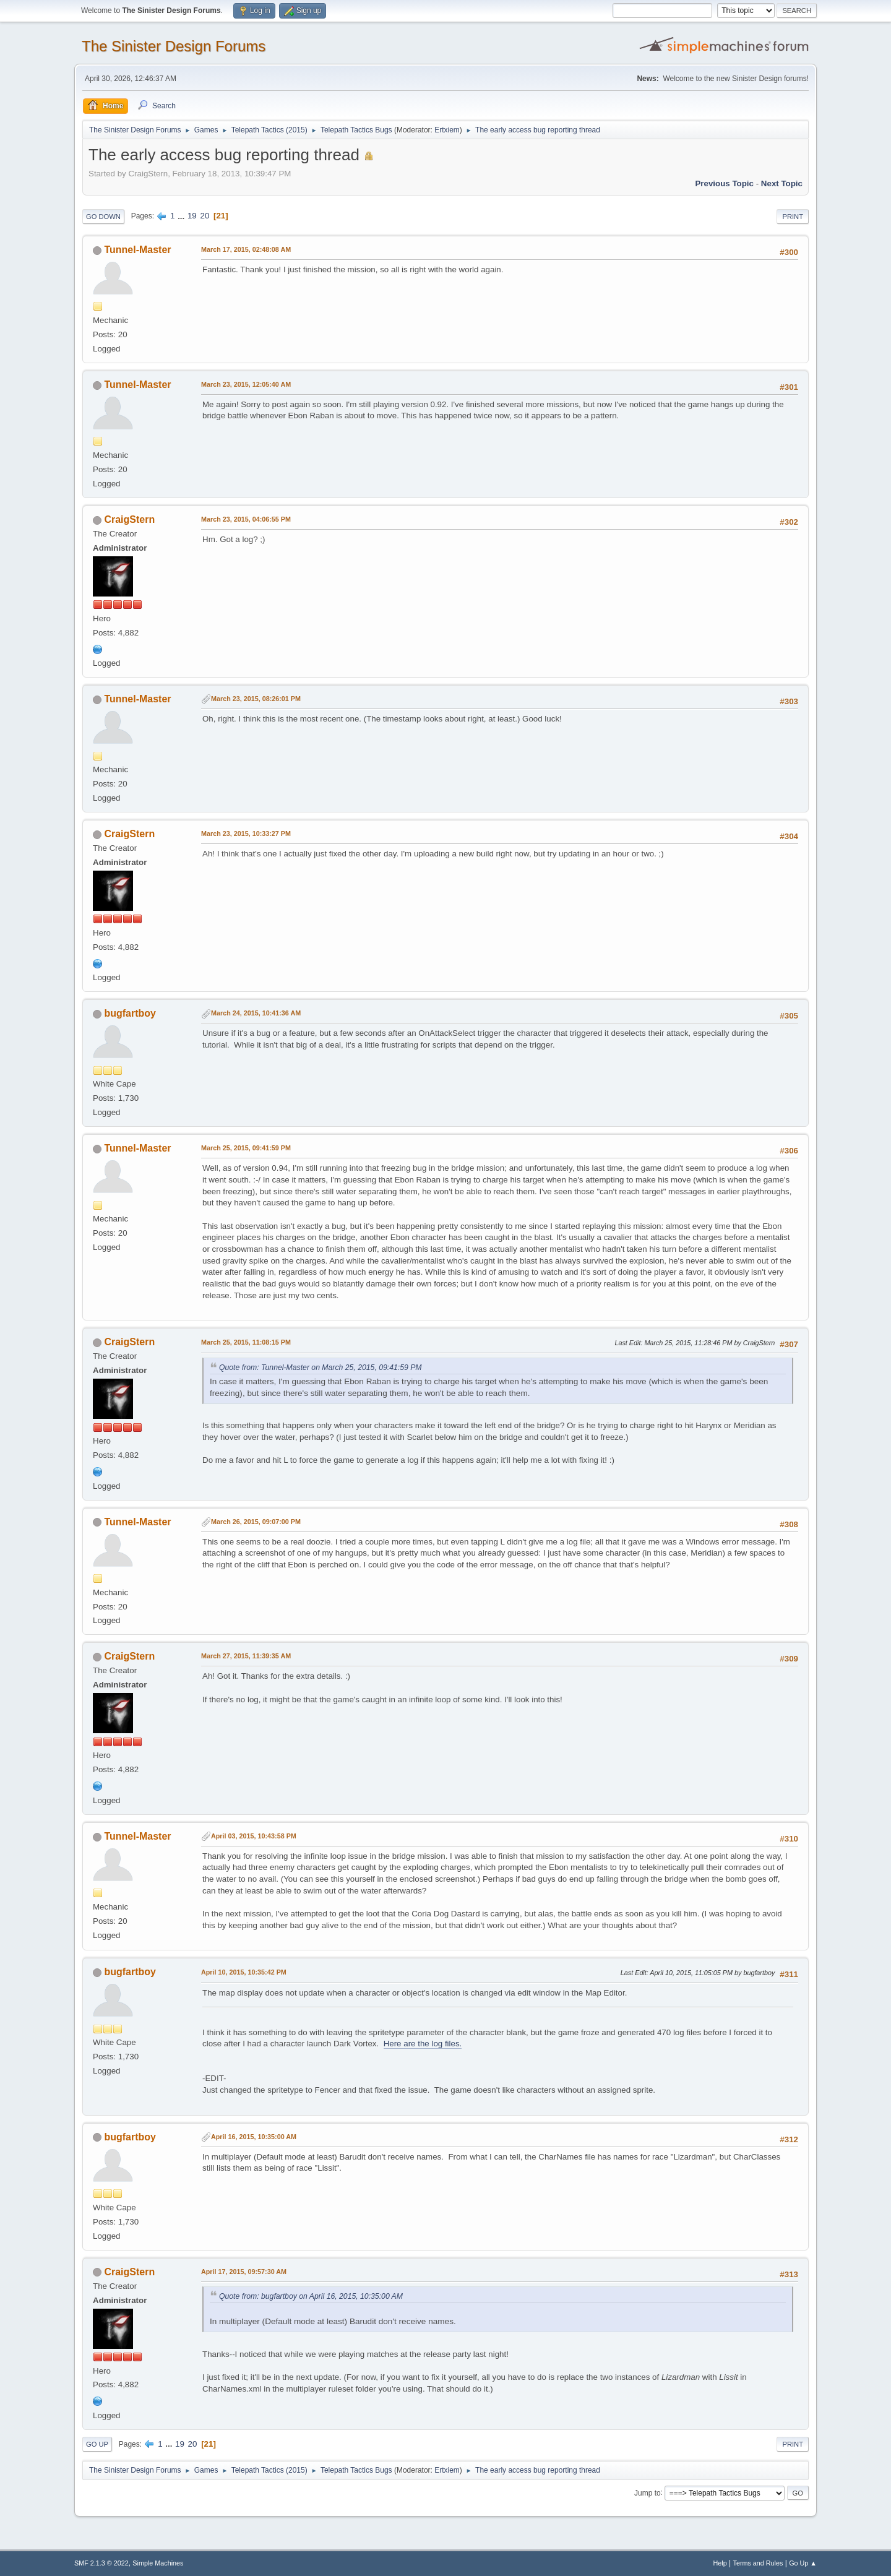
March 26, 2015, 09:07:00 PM (256, 1521)
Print (792, 216)
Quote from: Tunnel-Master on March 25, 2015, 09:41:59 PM (320, 1367)
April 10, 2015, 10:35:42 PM (243, 1972)
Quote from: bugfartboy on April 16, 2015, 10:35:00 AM (311, 2296)
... (182, 215)
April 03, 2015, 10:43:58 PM (253, 1836)
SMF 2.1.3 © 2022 (101, 2563)
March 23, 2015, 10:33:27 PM (246, 833)
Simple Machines (157, 2563)
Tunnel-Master (137, 249)
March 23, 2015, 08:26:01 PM (256, 698)
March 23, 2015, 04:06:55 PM (246, 519)
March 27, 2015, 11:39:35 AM (246, 1656)
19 (192, 215)
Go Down (103, 216)
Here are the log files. (423, 2043)
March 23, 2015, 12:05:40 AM (246, 384)
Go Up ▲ (803, 2563)
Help (720, 2563)
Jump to (647, 2492)
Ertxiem (447, 130)
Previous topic (724, 183)
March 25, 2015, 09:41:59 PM (246, 1148)
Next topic (782, 183)
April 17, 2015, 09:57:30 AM (243, 2271)
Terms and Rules (758, 2563)
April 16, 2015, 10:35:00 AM (253, 2136)
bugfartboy (129, 1013)
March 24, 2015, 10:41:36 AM (256, 1013)
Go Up (97, 2444)
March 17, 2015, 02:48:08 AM (246, 249)
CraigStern (129, 519)
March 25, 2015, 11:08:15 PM (246, 1342)
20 (204, 215)
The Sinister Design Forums (173, 46)
